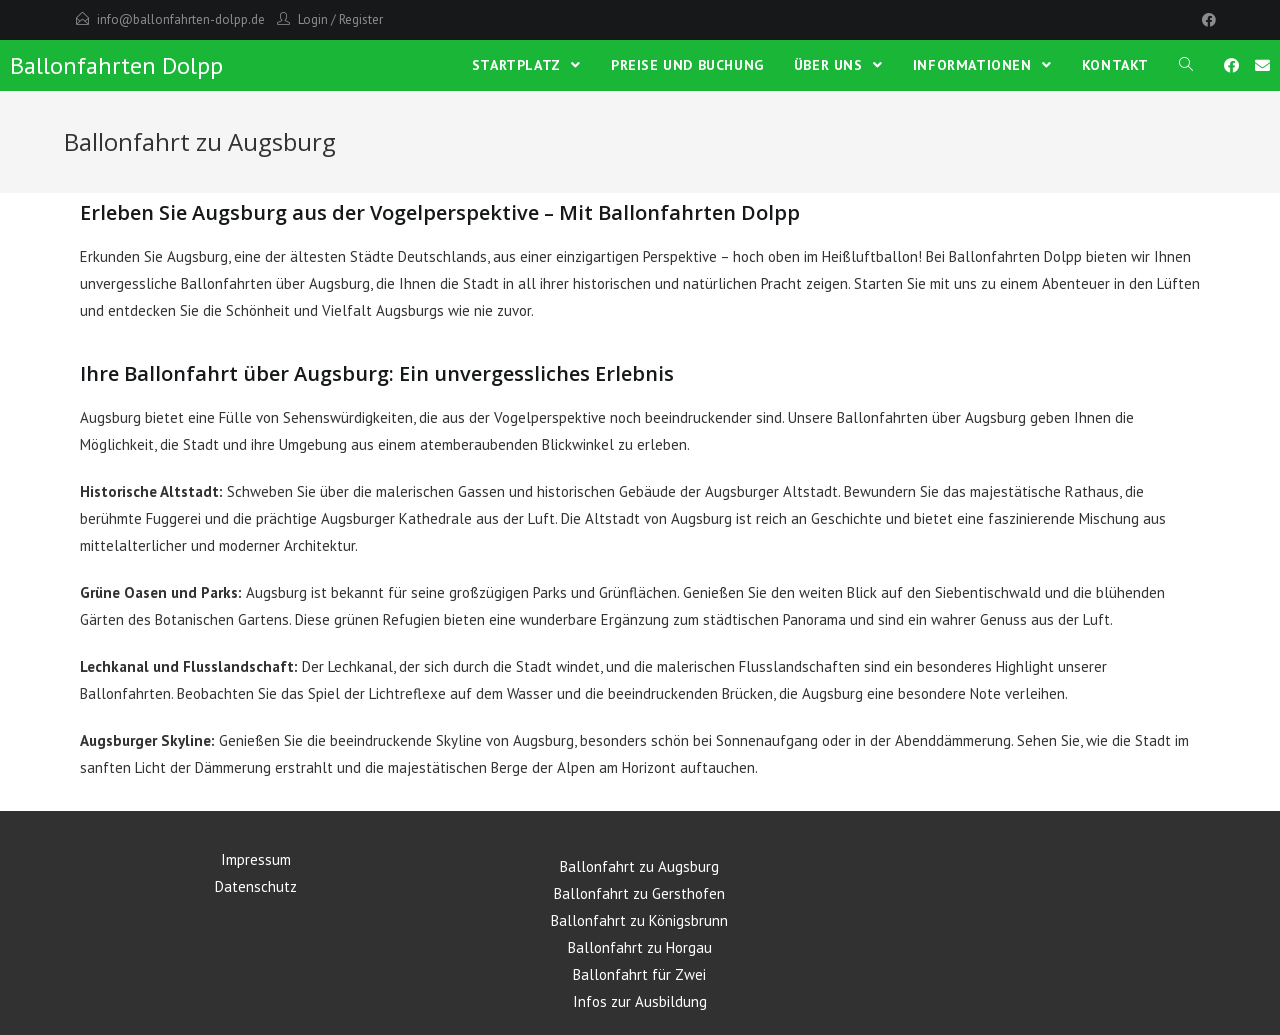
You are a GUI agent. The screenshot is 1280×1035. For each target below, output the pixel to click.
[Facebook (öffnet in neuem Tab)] (1231, 65)
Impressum (256, 859)
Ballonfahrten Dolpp (116, 65)
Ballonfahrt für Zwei (639, 974)
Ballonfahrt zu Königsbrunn (639, 920)
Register (361, 19)
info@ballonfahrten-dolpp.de (181, 19)
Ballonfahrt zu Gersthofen (639, 893)
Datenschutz (256, 886)
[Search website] (1186, 65)
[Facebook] (1206, 20)
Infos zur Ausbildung (640, 1001)
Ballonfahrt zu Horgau (640, 947)
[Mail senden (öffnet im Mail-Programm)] (1262, 65)
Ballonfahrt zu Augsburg (639, 866)
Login (313, 19)
